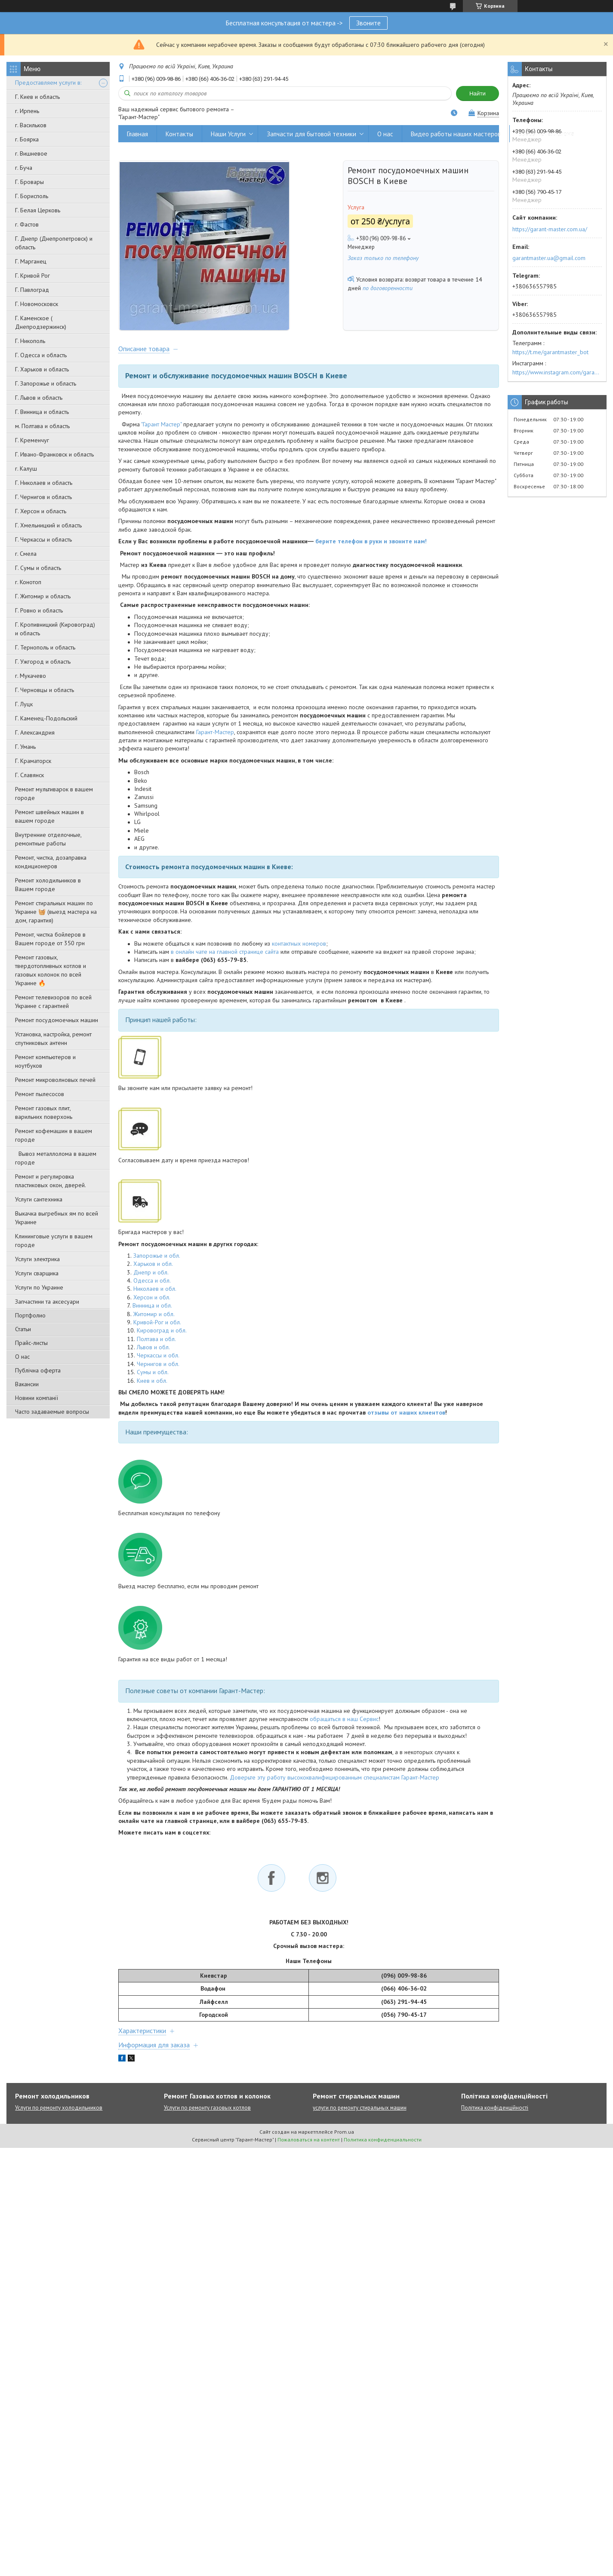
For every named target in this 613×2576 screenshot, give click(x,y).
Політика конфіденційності (494, 2109)
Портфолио (30, 1315)
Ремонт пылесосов (39, 1094)
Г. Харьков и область (42, 369)
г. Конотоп (28, 582)
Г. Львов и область (38, 397)
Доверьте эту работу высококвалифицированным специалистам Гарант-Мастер (334, 1779)
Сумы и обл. (153, 1373)
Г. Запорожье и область (45, 383)
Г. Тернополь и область (45, 647)
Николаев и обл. (154, 1290)
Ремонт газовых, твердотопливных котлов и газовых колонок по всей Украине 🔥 (50, 970)
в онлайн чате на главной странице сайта (225, 953)
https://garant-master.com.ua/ (549, 229)
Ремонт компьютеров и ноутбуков (45, 1061)
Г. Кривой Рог (32, 275)
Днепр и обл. (151, 1273)
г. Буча (23, 168)
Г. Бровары (29, 182)
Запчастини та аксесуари (47, 1301)
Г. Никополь (30, 341)
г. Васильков (30, 125)
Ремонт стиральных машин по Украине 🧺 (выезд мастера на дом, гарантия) (56, 911)
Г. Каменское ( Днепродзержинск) (40, 322)
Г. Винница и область (42, 412)
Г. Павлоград (32, 290)
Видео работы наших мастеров (456, 134)
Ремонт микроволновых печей (55, 1080)
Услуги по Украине (39, 1287)
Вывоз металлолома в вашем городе (55, 1158)
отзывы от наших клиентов (406, 1414)
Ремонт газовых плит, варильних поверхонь (43, 1112)
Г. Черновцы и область (44, 690)
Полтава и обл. (156, 1340)
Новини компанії (36, 1398)
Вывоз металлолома (546, 134)
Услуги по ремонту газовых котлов (207, 2109)
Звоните (368, 22)
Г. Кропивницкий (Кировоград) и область (55, 629)
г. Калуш (26, 468)
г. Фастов (27, 224)
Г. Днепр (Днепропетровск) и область (53, 243)
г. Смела (26, 553)
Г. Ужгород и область (43, 661)
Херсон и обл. (151, 1298)
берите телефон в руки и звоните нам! (371, 542)
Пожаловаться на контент (308, 2141)
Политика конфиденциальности (383, 2141)
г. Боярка (27, 139)
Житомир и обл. (154, 1315)
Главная (137, 134)
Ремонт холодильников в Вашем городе (48, 884)
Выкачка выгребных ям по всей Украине (56, 1218)
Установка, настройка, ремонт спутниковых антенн (53, 1038)
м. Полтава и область (42, 426)
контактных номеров (299, 945)
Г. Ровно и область (39, 610)
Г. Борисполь (31, 196)
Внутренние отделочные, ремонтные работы (48, 839)
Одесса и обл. (152, 1282)
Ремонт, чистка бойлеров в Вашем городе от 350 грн (50, 939)
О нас (22, 1356)
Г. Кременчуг (32, 440)
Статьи (23, 1329)
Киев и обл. (152, 1382)
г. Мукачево (30, 676)
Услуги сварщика (37, 1273)
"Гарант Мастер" (161, 425)
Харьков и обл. (153, 1265)
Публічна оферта (38, 1370)
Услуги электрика (37, 1259)
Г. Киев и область (37, 97)
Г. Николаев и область (43, 483)
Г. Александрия (35, 732)
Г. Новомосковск (36, 304)
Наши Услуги (228, 134)
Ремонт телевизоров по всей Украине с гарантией (53, 1001)
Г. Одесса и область (41, 355)
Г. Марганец (30, 261)
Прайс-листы (31, 1343)
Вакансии (27, 1384)
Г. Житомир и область (43, 596)
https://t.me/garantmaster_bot (550, 352)
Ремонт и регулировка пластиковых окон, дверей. (50, 1181)
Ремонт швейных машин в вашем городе (49, 816)
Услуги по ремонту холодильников (58, 2109)
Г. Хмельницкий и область (48, 525)
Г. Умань (25, 746)
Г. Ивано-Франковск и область (54, 454)
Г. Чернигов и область (43, 497)
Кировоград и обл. (162, 1331)
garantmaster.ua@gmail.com (548, 258)
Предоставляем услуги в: (48, 82)
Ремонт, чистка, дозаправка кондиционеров (50, 862)
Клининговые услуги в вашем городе (53, 1240)
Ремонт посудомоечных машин (56, 1020)
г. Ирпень (27, 111)
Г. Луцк (24, 704)
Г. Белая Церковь (37, 210)
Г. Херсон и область (40, 511)
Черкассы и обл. (158, 1357)
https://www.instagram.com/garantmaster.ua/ (557, 372)
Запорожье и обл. (156, 1257)
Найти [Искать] (477, 93)
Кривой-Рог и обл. (157, 1323)
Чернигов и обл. (158, 1365)
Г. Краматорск (33, 761)
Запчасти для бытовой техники (311, 134)
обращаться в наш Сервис (344, 1720)
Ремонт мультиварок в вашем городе (54, 793)
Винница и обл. (152, 1307)
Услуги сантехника (38, 1199)
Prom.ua (344, 2133)
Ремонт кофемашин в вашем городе (53, 1135)
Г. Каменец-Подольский (46, 718)
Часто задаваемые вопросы (52, 1411)
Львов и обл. (153, 1348)
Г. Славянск (29, 775)
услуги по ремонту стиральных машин (360, 2109)
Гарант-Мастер (215, 733)
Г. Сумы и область (38, 568)
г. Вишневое (31, 153)
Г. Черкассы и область (43, 539)
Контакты (179, 134)
